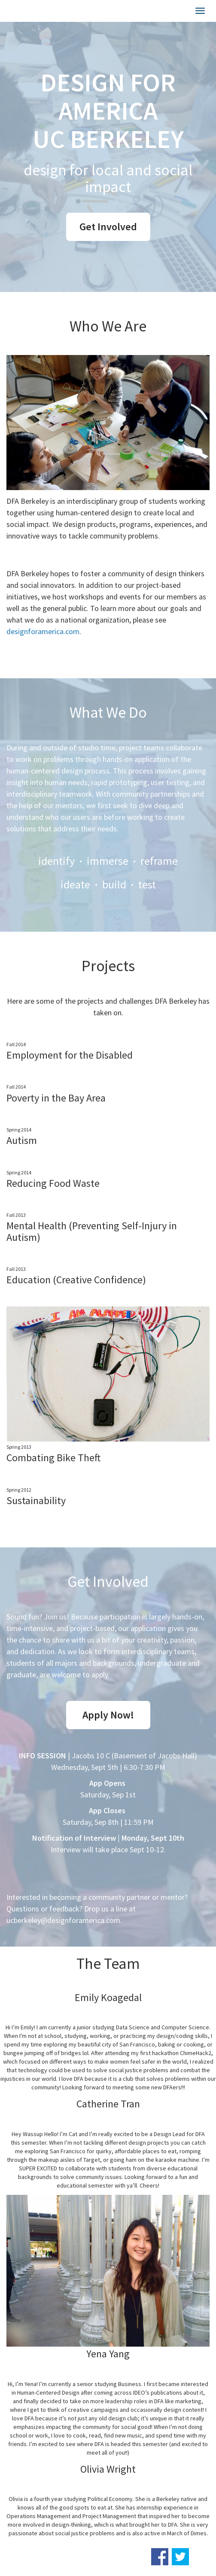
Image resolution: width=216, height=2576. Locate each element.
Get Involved (108, 226)
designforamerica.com (42, 631)
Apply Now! (108, 1714)
